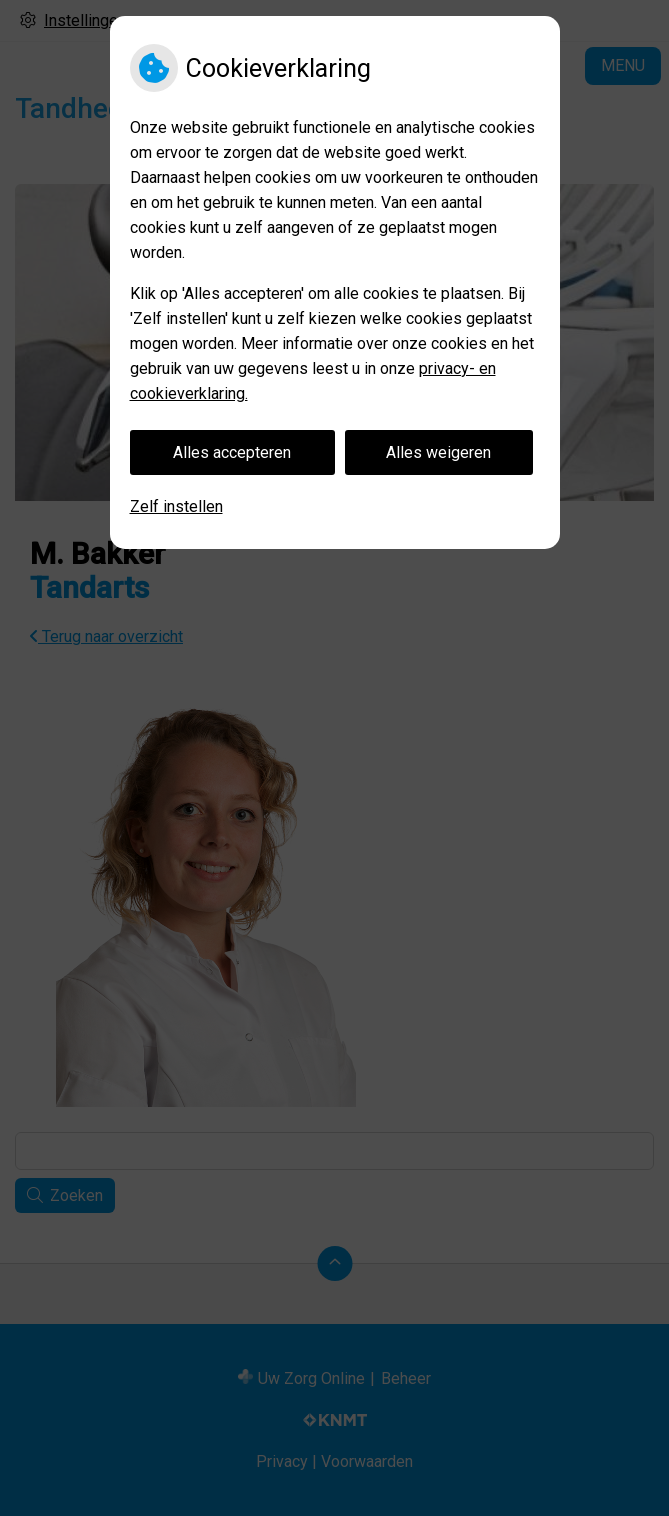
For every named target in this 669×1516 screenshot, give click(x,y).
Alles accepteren (232, 452)
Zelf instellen (176, 506)
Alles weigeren (438, 452)
